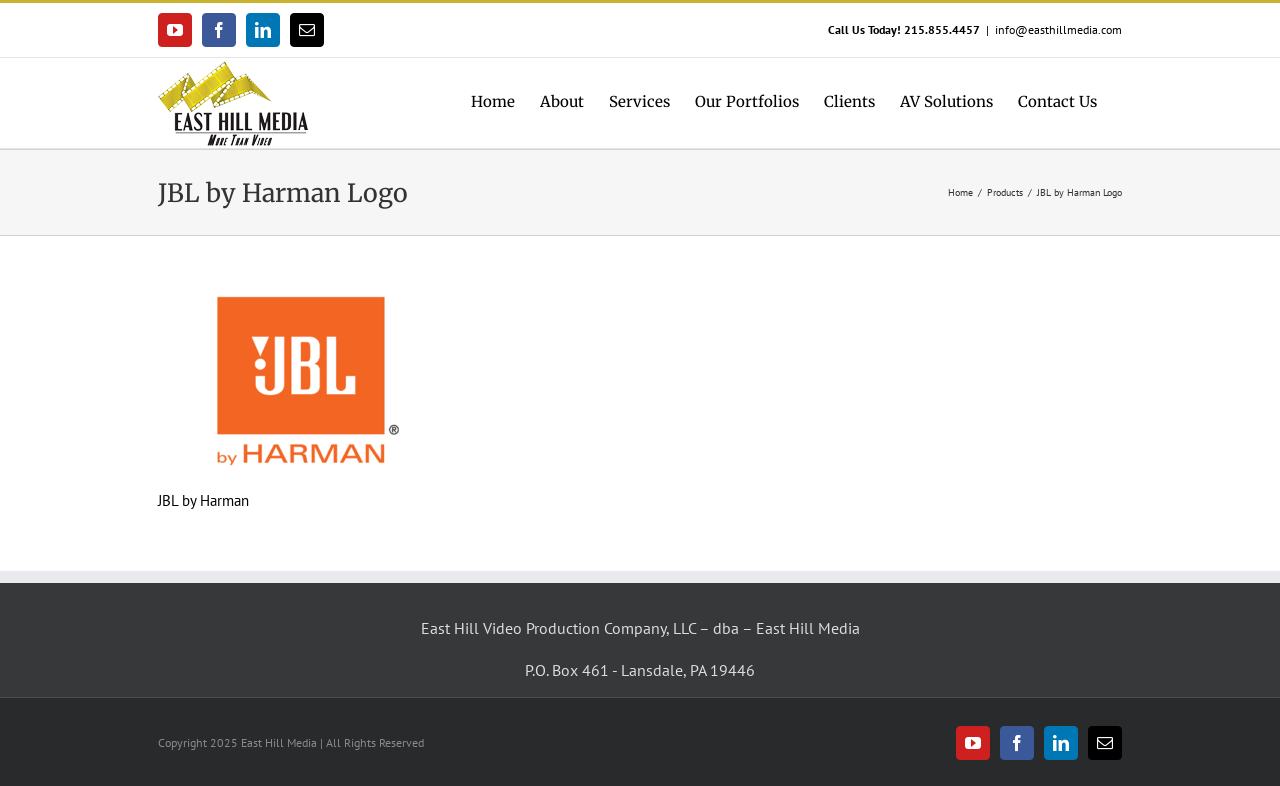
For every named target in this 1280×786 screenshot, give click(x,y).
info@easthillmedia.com (1058, 29)
